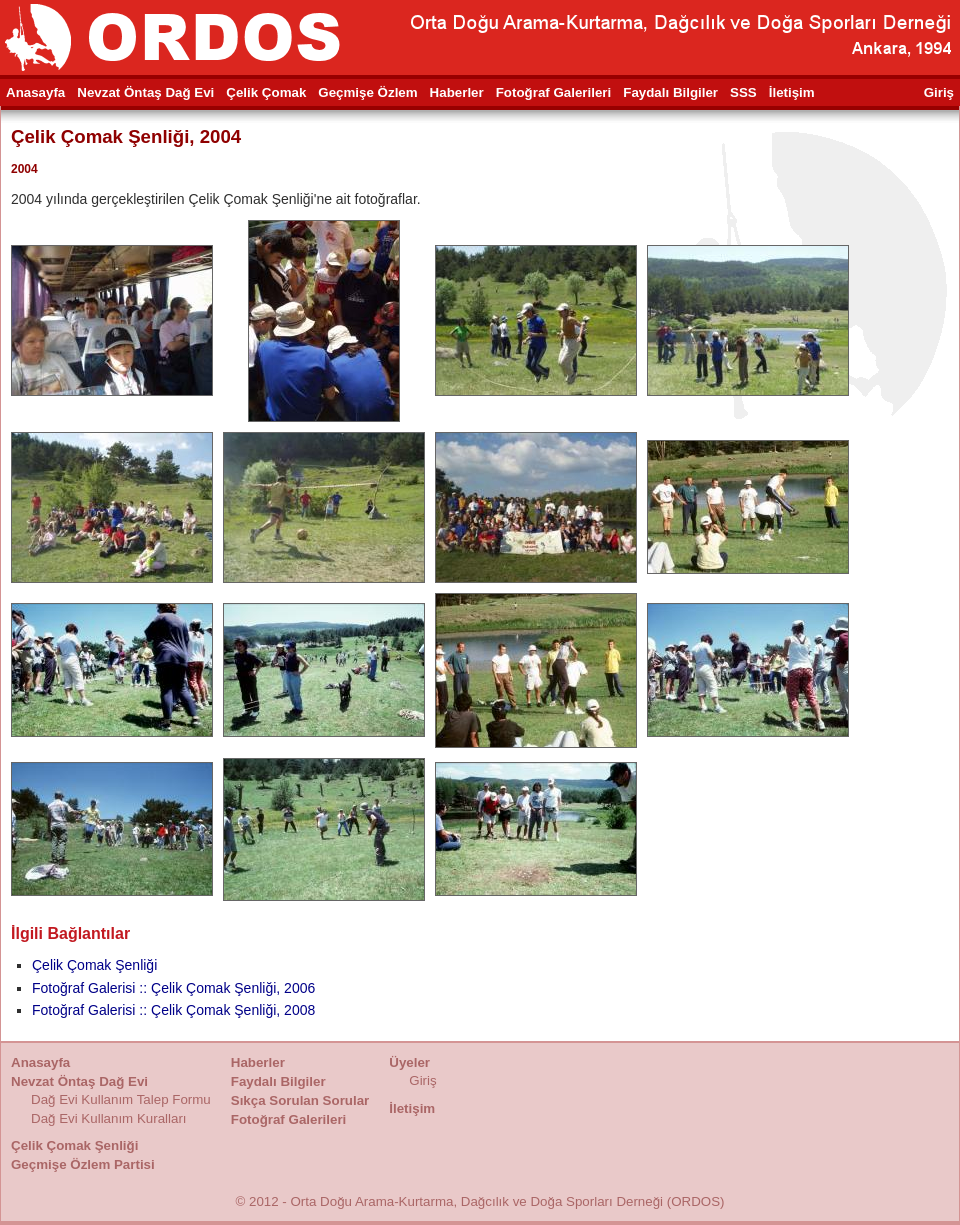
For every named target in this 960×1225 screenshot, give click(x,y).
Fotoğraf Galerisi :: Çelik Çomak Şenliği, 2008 (173, 1010)
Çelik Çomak (266, 92)
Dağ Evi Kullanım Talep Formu (121, 1099)
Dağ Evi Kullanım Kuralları (109, 1118)
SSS (743, 92)
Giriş (939, 92)
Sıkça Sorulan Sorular (300, 1100)
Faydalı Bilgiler (670, 92)
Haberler (457, 92)
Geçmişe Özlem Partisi (83, 1164)
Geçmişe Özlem (367, 92)
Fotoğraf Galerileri (554, 92)
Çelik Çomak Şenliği (94, 965)
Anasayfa (35, 92)
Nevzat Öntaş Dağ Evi (145, 92)
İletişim (792, 92)
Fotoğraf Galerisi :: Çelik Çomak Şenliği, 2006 (173, 988)
